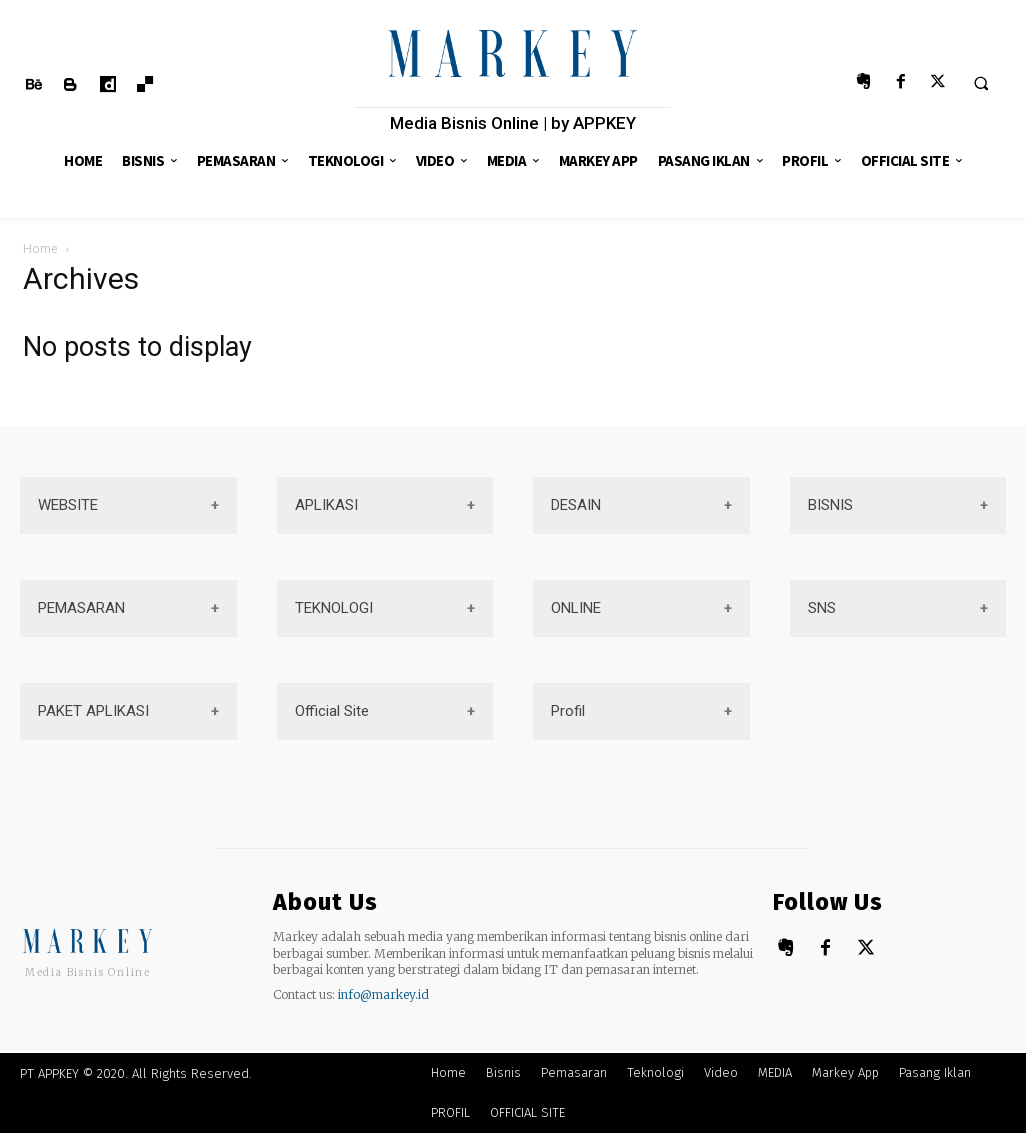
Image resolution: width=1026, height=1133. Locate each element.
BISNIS (830, 505)
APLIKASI (326, 505)
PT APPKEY (49, 1073)
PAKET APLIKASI (93, 711)
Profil (568, 711)
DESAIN (576, 505)
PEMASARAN (81, 608)
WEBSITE (68, 505)
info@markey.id (383, 994)
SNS (822, 608)
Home (40, 248)
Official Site (332, 711)
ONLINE (576, 608)
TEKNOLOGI (334, 608)
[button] (981, 83)
